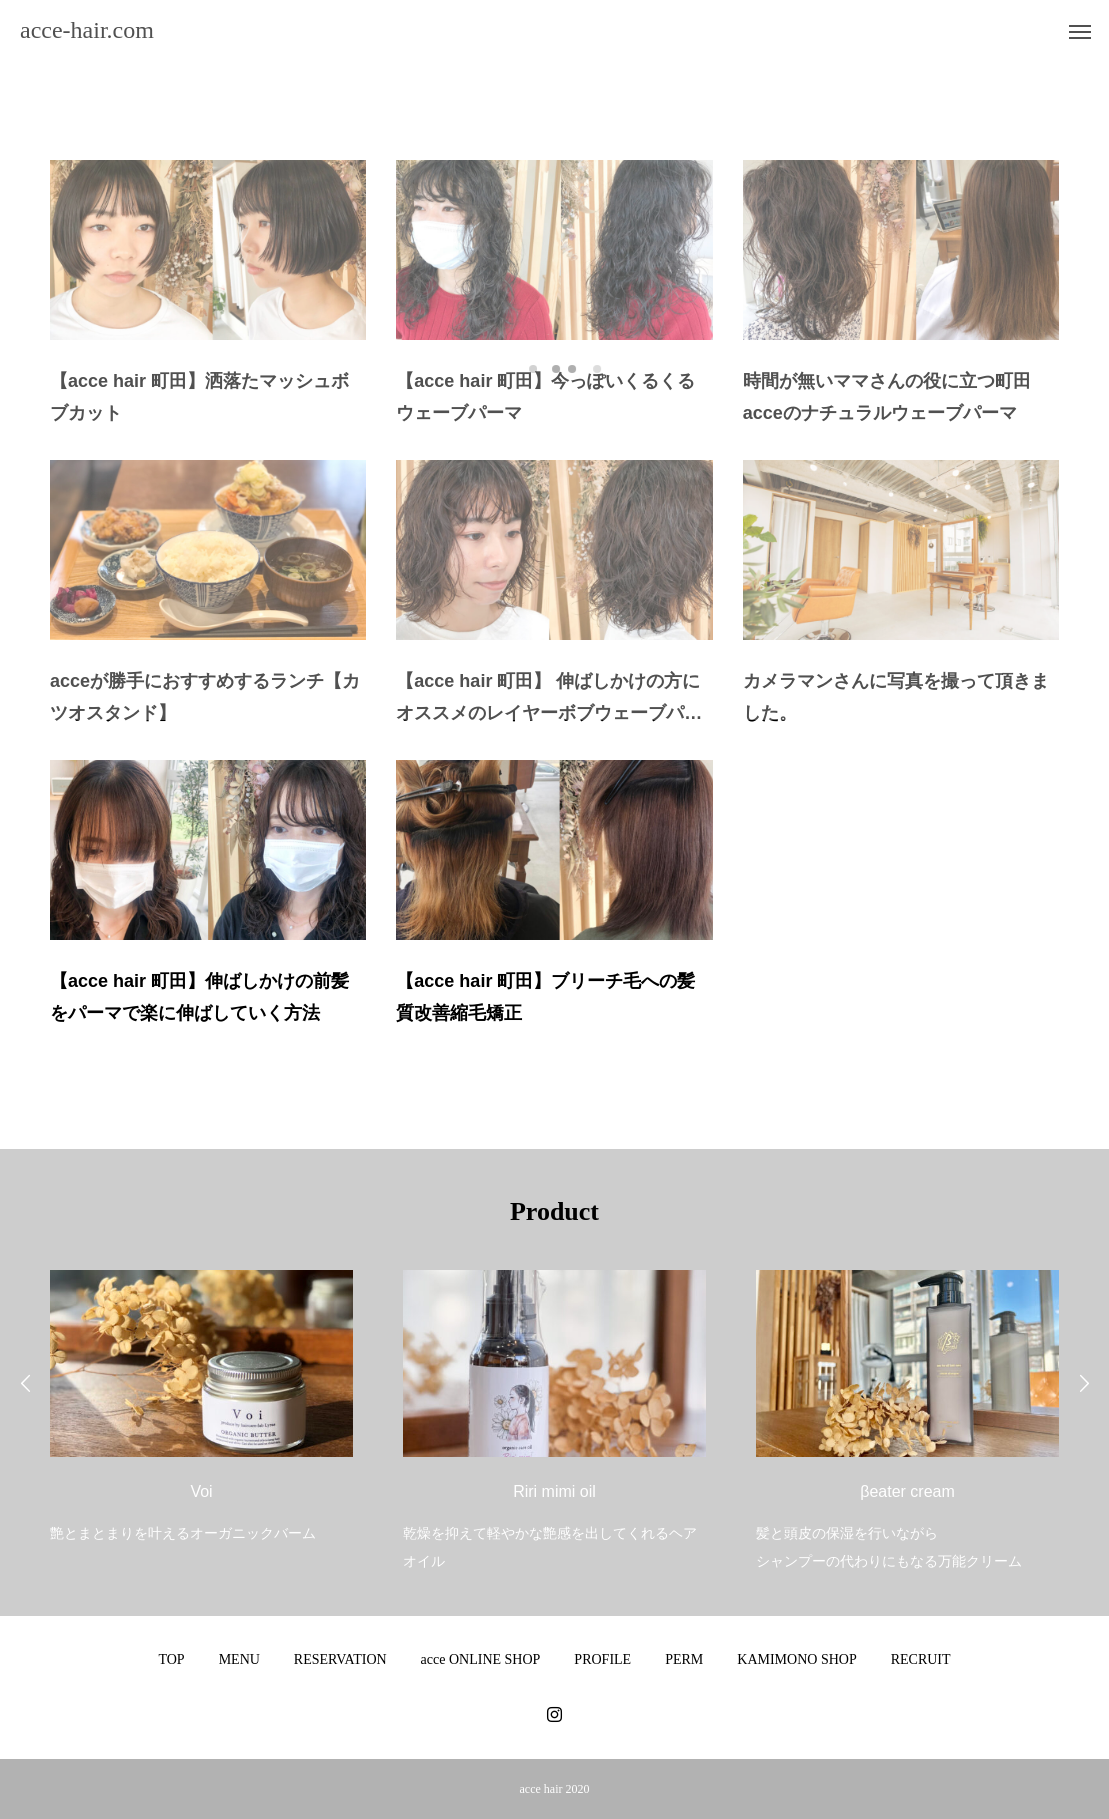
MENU (239, 1659)
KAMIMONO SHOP (796, 1659)
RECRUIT (921, 1659)
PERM (684, 1659)
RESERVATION (340, 1659)
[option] (201, 1394)
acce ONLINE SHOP (481, 1659)
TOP (171, 1659)
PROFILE (602, 1659)
